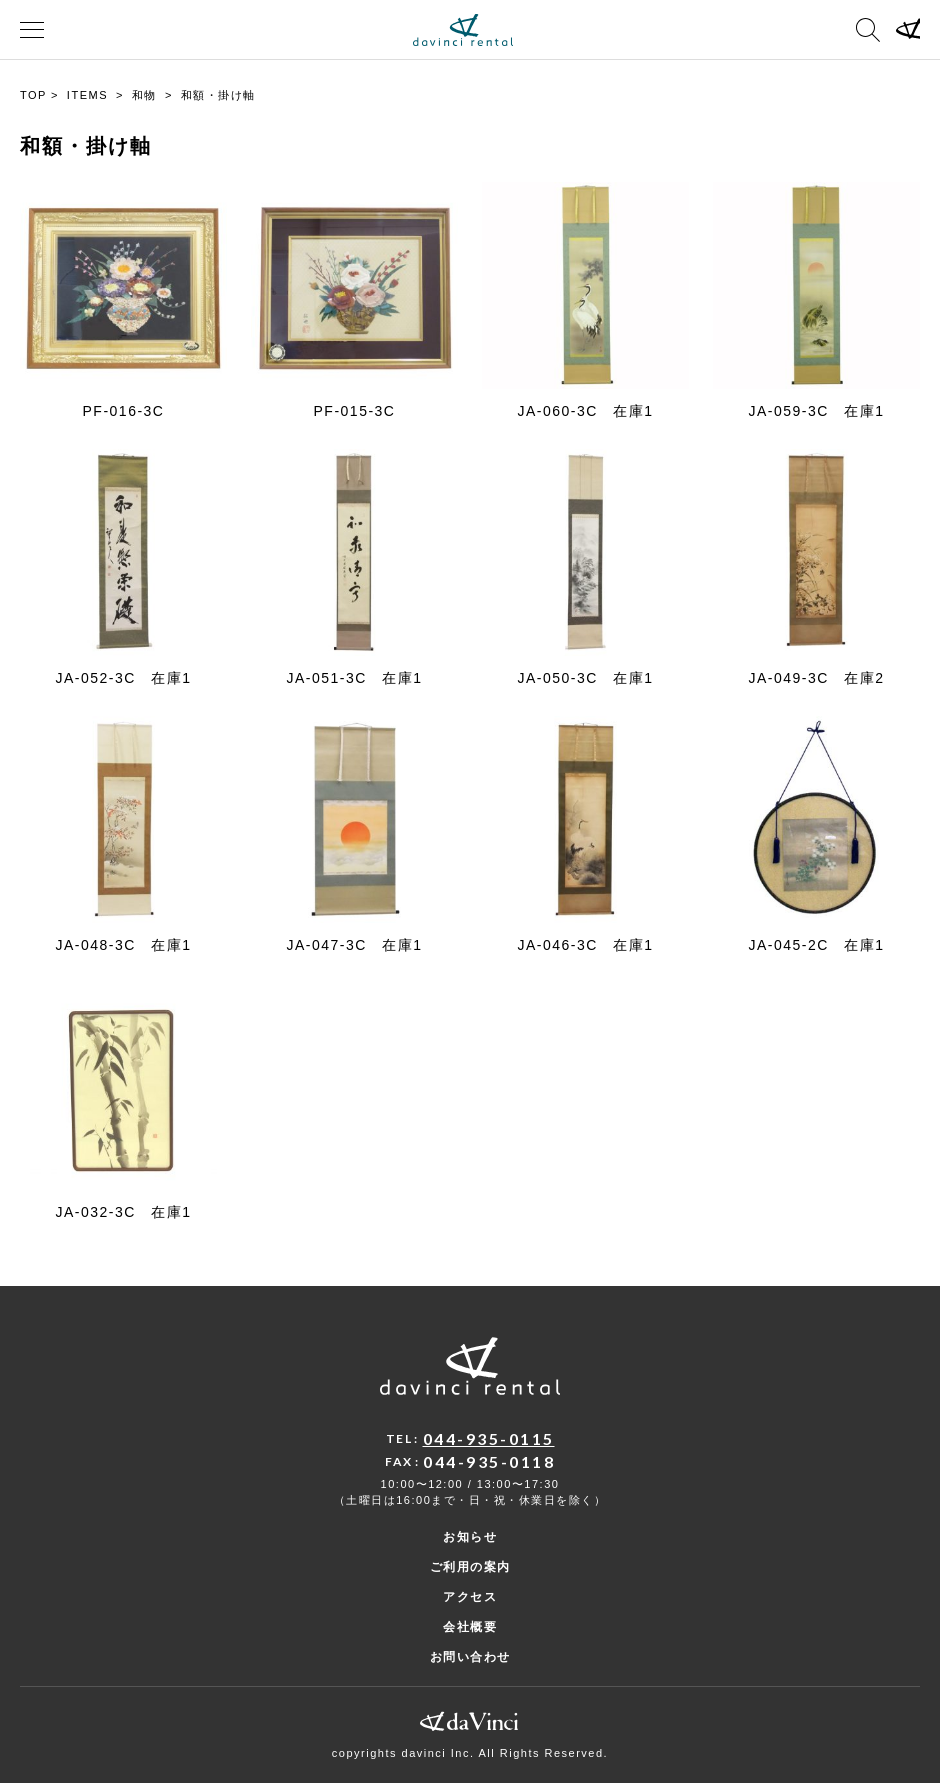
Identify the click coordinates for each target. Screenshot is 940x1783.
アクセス (470, 1597)
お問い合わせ (470, 1657)
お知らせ (470, 1537)
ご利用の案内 (470, 1567)
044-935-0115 (489, 1438)
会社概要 (470, 1627)
